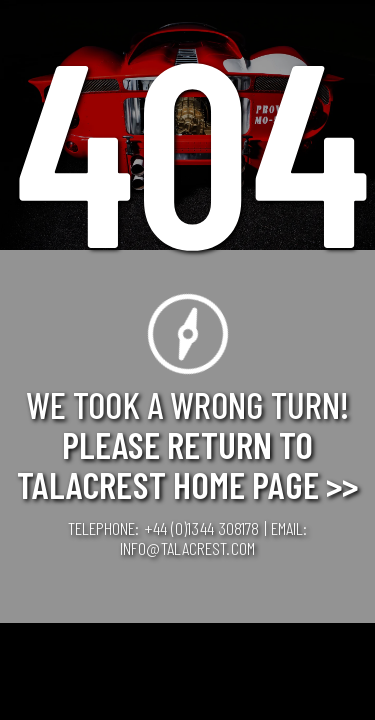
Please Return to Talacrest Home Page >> (187, 464)
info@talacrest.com (187, 548)
